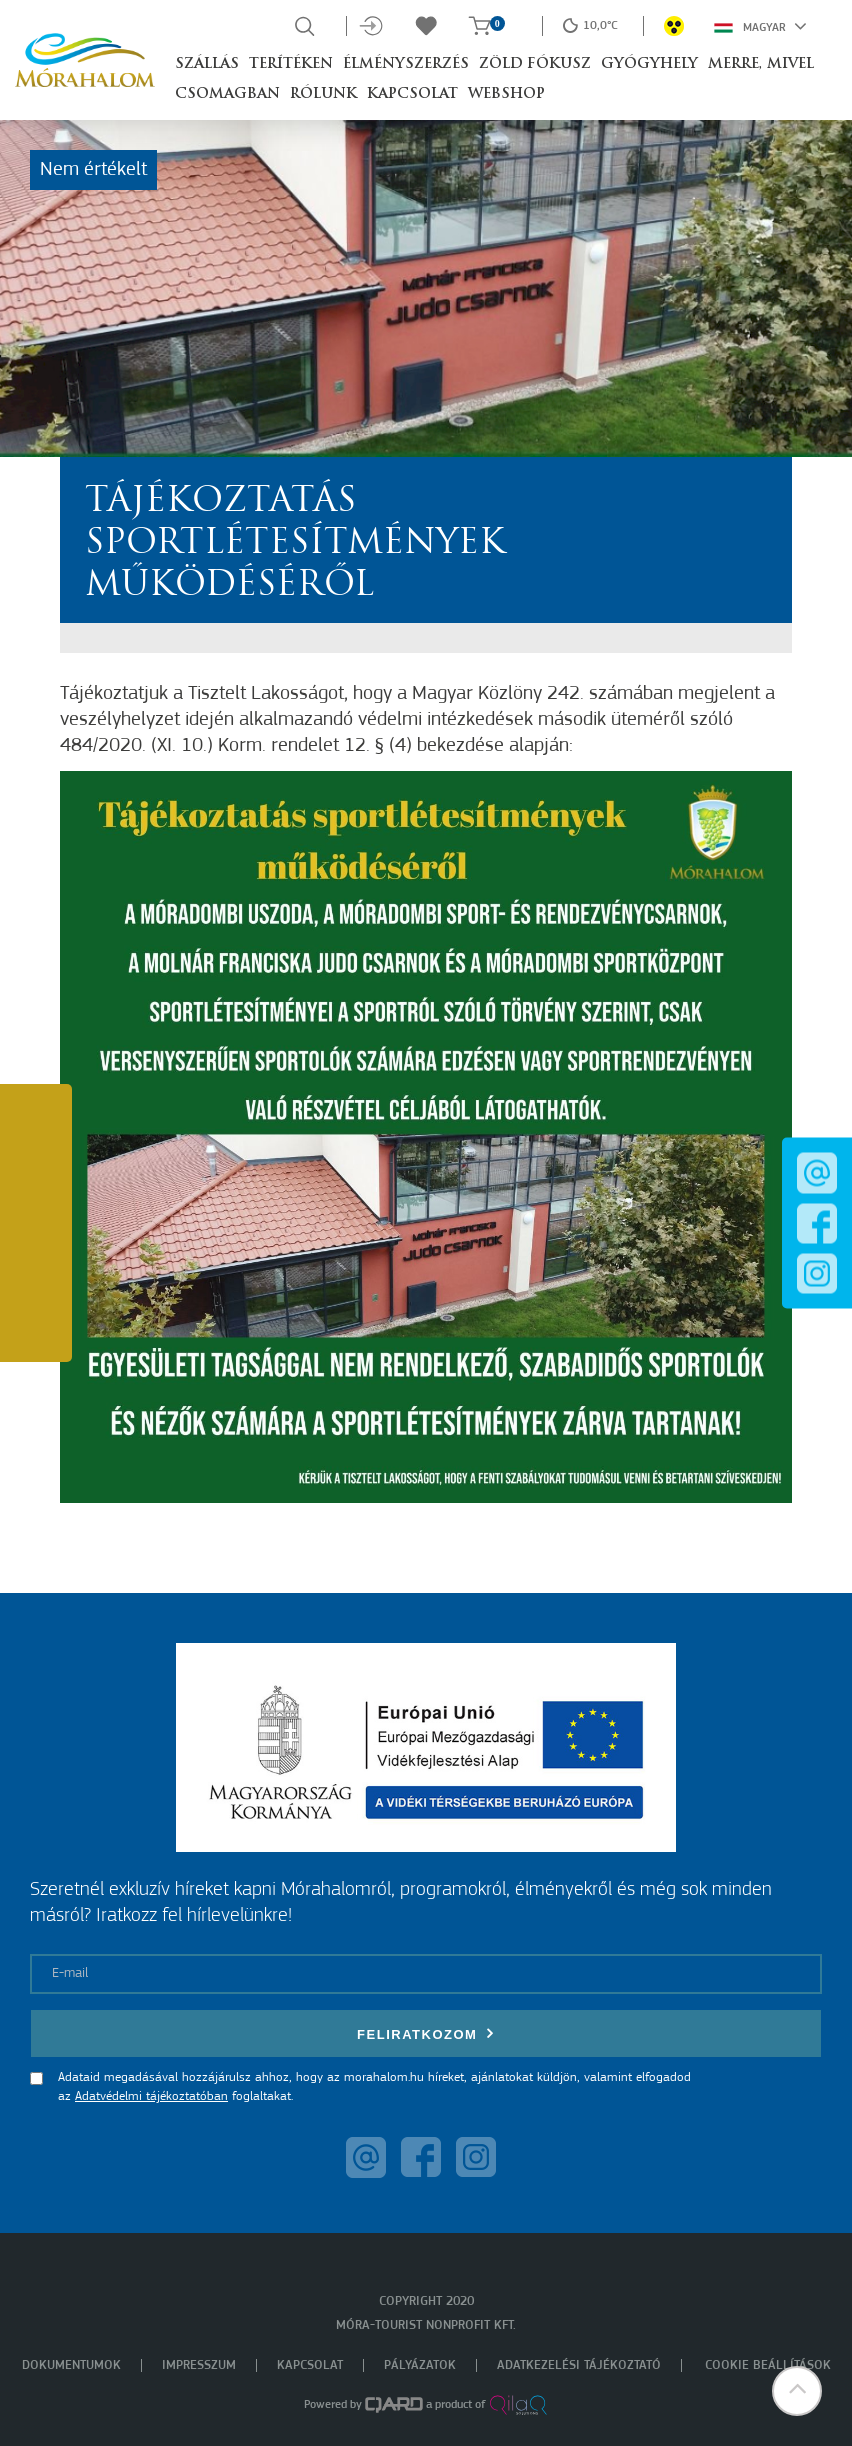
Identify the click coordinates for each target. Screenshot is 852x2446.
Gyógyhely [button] (649, 64)
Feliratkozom (426, 2033)
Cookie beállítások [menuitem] (768, 2365)
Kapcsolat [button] (412, 94)
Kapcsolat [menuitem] (310, 2365)
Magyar (760, 26)
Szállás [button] (207, 64)
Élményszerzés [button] (406, 64)
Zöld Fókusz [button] (535, 64)
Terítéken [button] (291, 64)
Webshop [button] (506, 94)
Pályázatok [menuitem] (420, 2365)
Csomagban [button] (227, 94)
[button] (797, 2391)
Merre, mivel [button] (761, 64)
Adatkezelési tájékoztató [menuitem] (579, 2365)
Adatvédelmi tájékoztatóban (151, 2096)
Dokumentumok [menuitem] (71, 2365)
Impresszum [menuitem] (199, 2365)
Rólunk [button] (323, 94)
